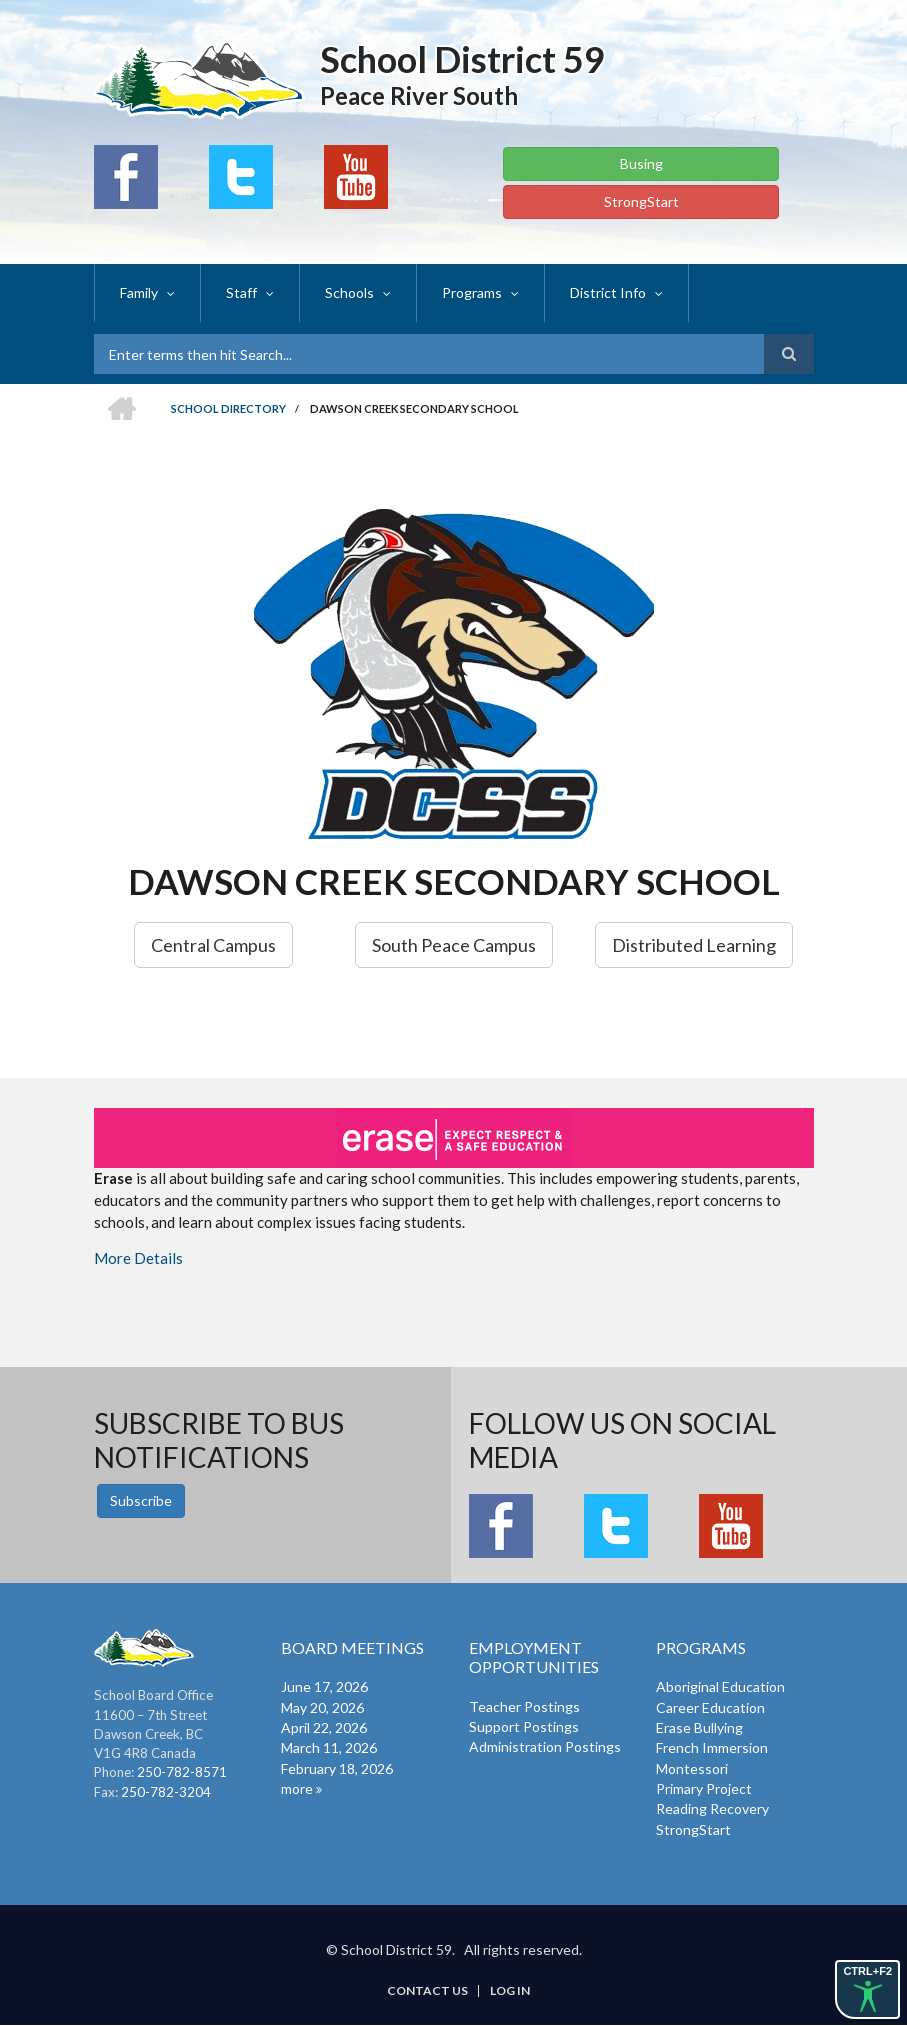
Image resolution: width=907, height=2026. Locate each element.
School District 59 (462, 59)
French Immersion (712, 1747)
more (297, 1788)
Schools (349, 292)
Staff (241, 292)
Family (139, 292)
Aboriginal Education (720, 1686)
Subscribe (141, 1500)
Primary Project (704, 1788)
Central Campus (213, 945)
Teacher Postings (524, 1706)
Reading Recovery (712, 1808)
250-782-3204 (166, 1792)
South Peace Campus (454, 945)
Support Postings (524, 1726)
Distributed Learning (694, 945)
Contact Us (427, 1991)
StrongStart (641, 201)
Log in (510, 1991)
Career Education (710, 1707)
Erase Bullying (699, 1727)
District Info (608, 292)
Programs (472, 292)
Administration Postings (545, 1746)
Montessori (692, 1768)
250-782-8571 (182, 1772)
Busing (641, 163)
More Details (138, 1258)
